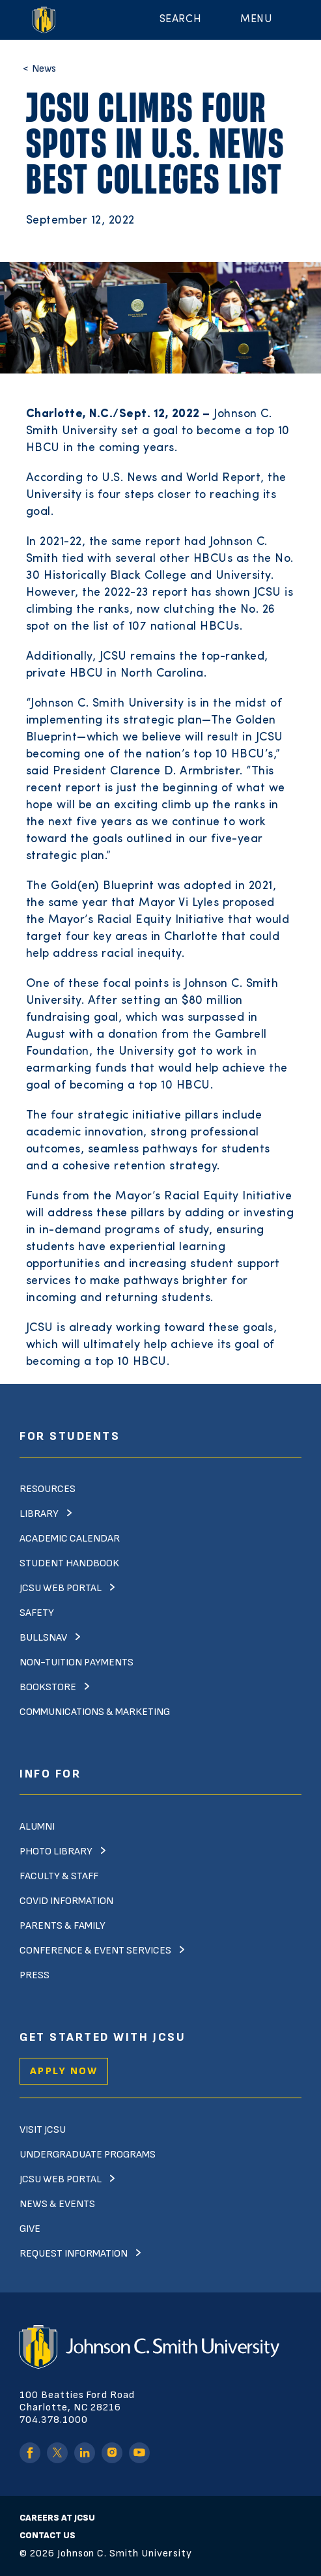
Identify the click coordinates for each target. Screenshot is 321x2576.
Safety (37, 1613)
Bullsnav (43, 1638)
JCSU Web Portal (61, 1588)
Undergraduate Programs (88, 2154)
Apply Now (64, 2071)
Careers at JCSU (57, 2517)
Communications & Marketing (95, 1712)
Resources (48, 1489)
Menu (256, 19)
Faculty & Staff (59, 1876)
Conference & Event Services (95, 1950)
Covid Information (66, 1901)
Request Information (74, 2253)
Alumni (37, 1827)
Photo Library (56, 1851)
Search (180, 19)
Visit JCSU (43, 2130)
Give (30, 2229)
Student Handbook (69, 1563)
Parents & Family (62, 1926)
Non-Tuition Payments (76, 1662)
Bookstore (48, 1687)
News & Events (57, 2204)
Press (34, 1975)
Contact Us (48, 2535)
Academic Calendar (70, 1538)
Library (39, 1514)
